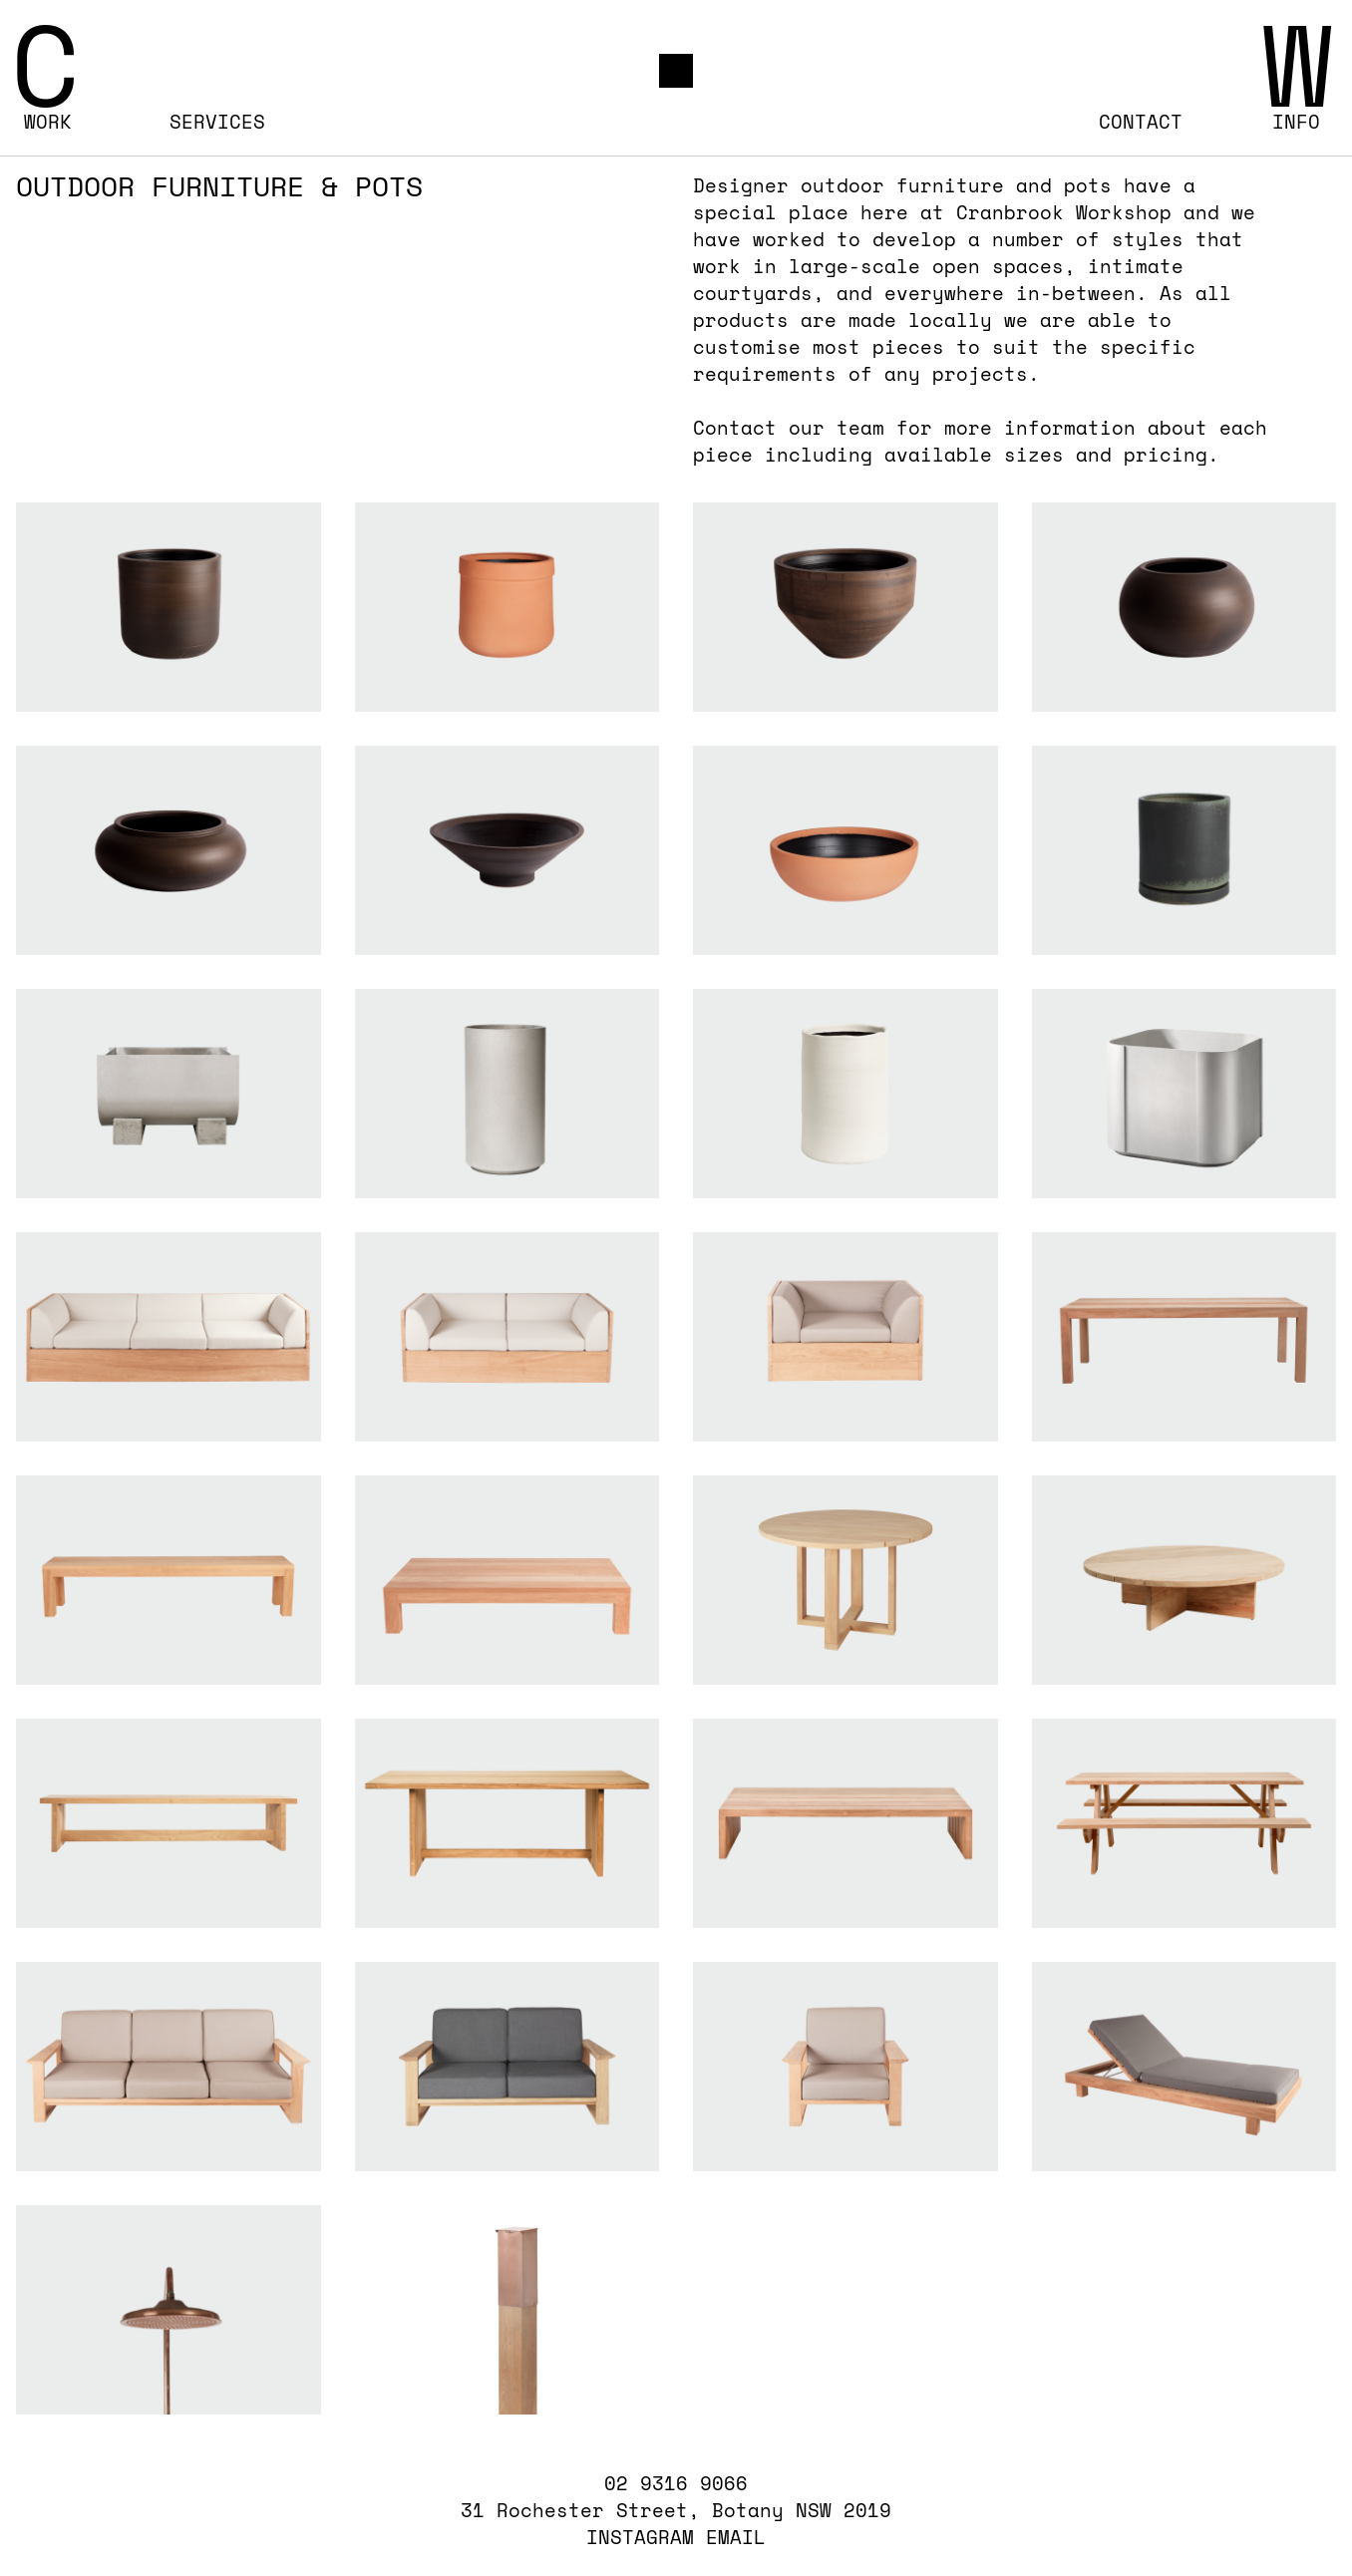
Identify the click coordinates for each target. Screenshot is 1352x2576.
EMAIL (736, 2537)
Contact (1141, 122)
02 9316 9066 (676, 2483)
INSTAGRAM (640, 2537)
